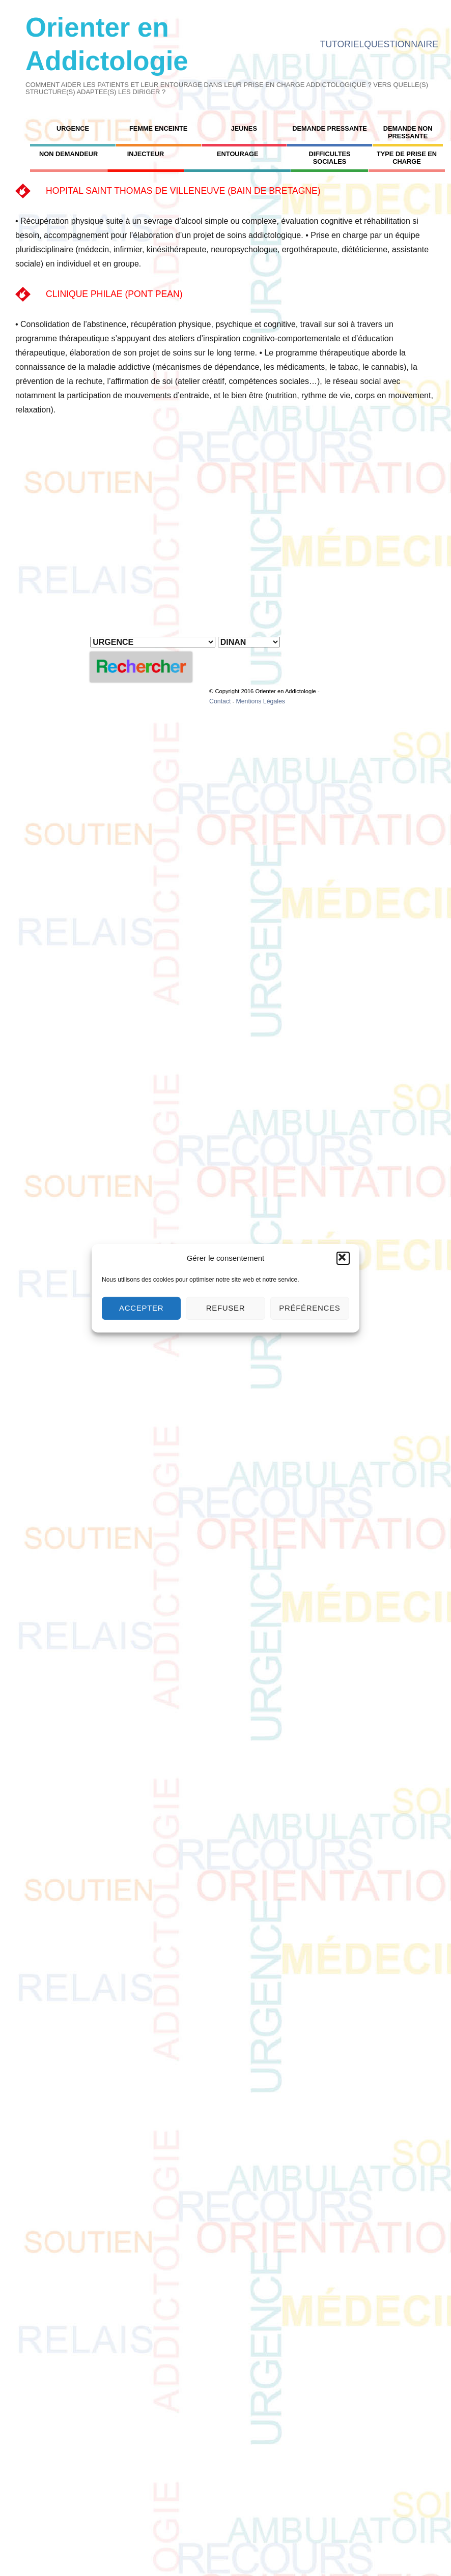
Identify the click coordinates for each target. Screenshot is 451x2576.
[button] (343, 1258)
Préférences (309, 1308)
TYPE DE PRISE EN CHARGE (407, 157)
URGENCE (73, 128)
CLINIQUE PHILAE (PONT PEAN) (114, 294)
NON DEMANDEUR (68, 154)
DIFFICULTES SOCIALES (329, 157)
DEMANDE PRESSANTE (329, 128)
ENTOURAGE (238, 154)
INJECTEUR (145, 154)
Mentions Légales (260, 701)
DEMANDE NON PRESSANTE (408, 132)
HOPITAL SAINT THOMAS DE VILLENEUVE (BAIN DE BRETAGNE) (183, 191)
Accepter (141, 1308)
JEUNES (244, 128)
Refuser (225, 1308)
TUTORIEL (342, 44)
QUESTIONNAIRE (401, 44)
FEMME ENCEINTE (158, 128)
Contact (220, 701)
